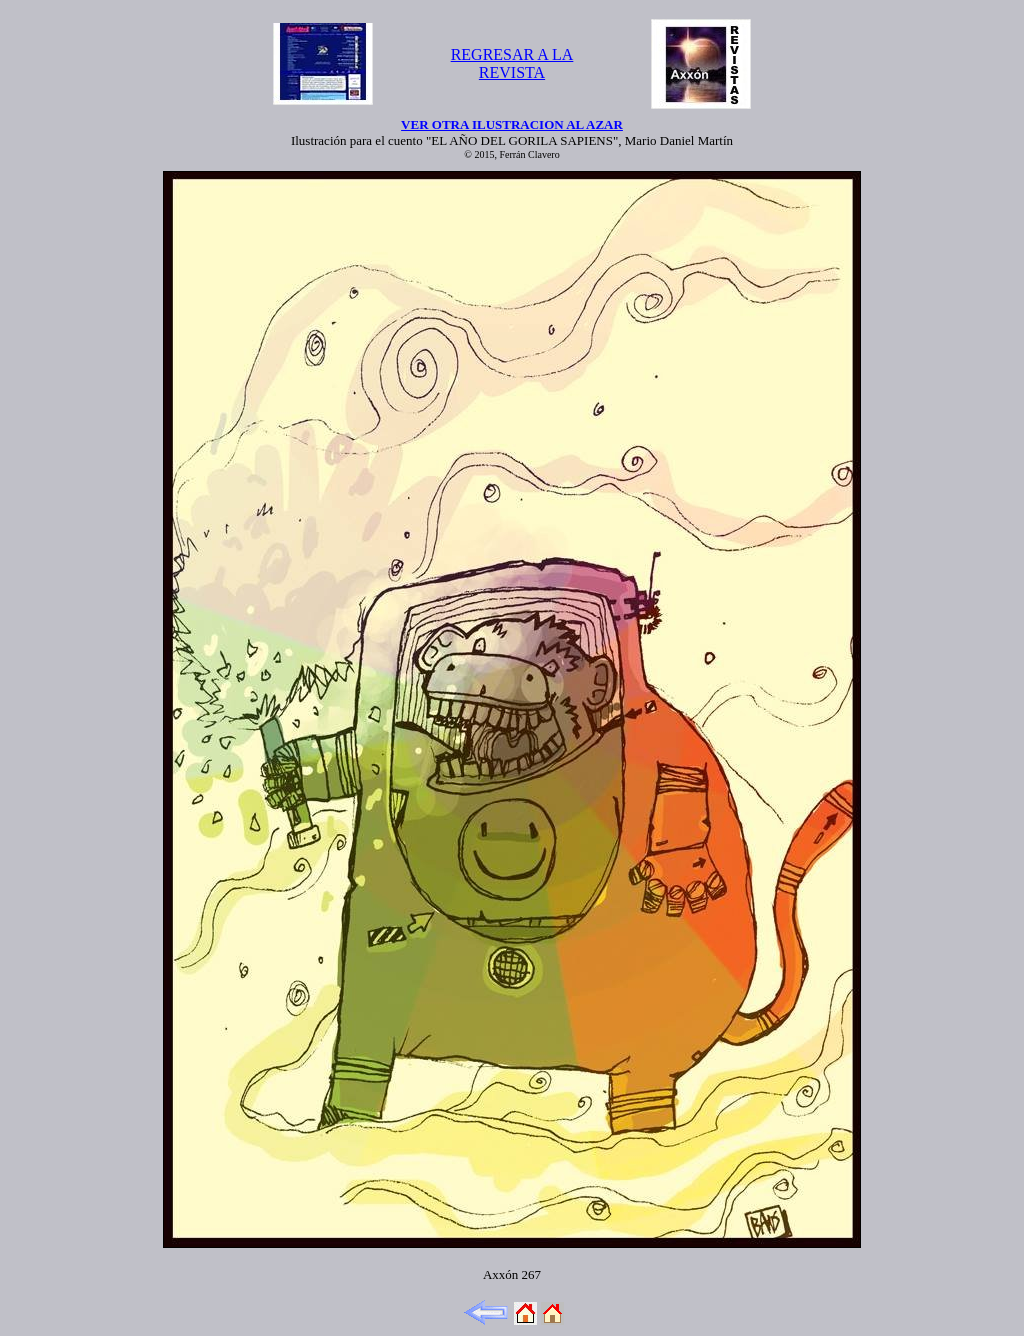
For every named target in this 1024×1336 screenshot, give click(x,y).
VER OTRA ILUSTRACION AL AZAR (512, 124)
